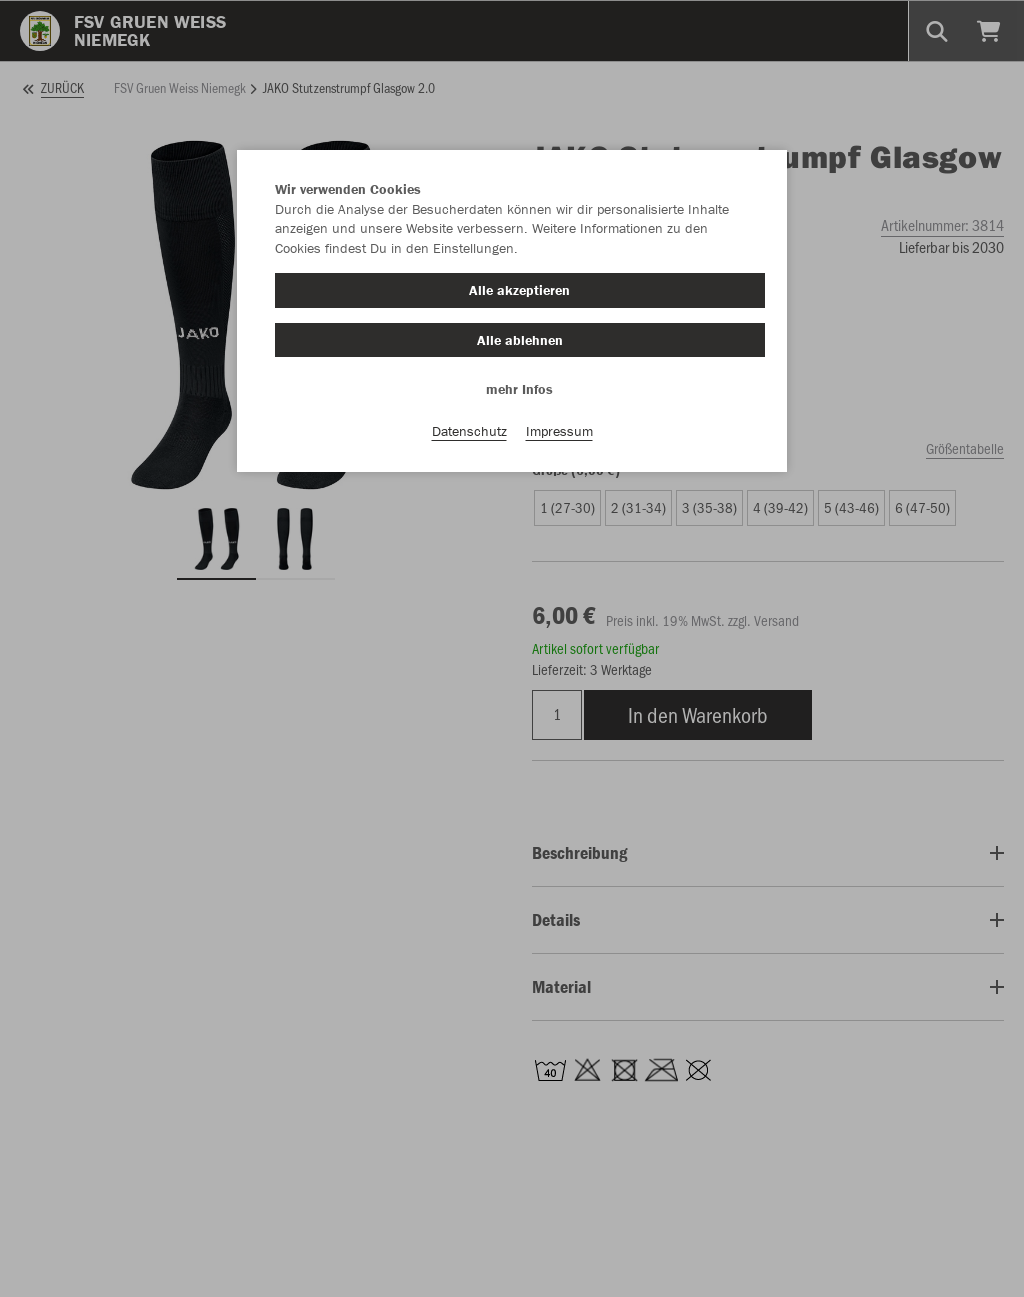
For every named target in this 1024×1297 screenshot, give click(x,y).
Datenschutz (469, 431)
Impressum (559, 431)
